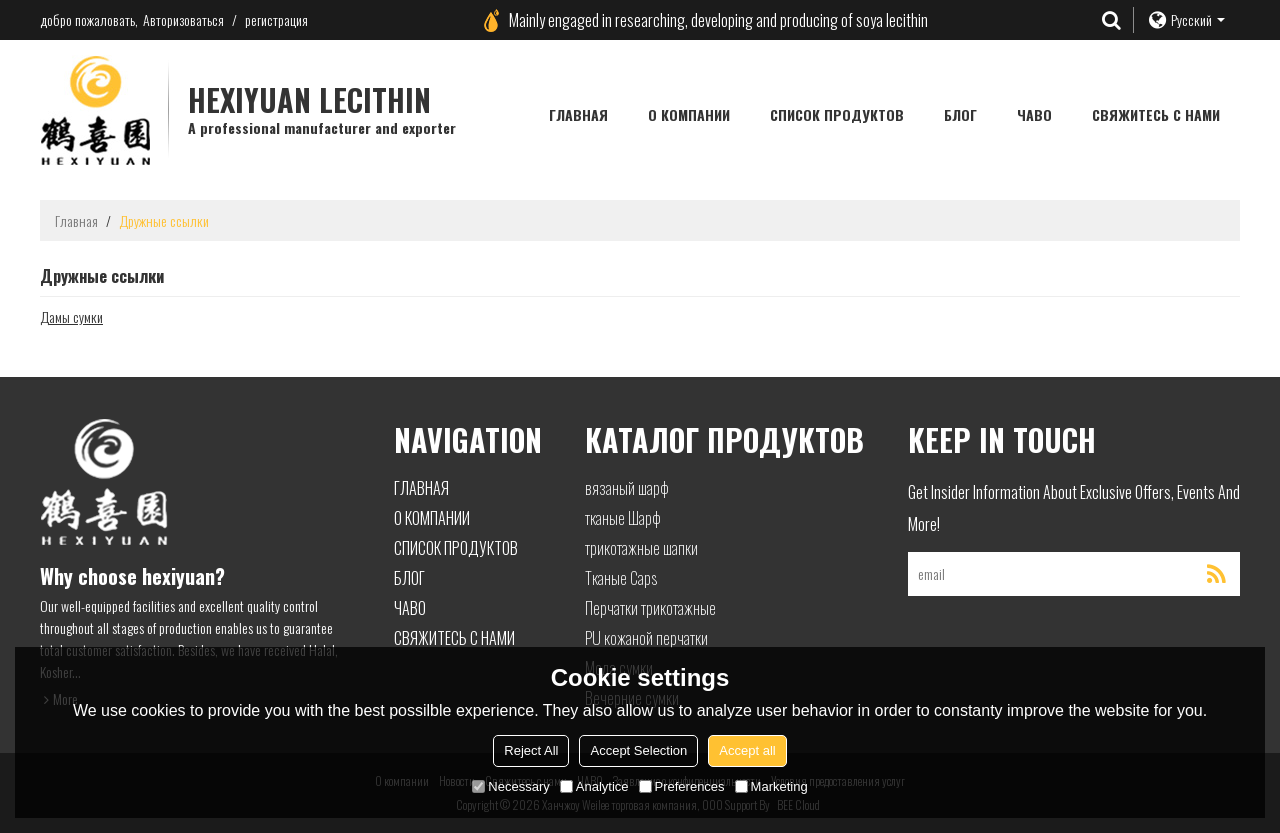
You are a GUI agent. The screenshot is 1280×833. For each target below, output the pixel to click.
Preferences (682, 786)
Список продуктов (837, 114)
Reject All (531, 750)
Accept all (747, 750)
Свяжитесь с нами (1156, 114)
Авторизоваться (183, 19)
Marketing (771, 786)
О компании (689, 114)
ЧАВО (1034, 114)
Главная (578, 114)
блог (960, 114)
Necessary (510, 786)
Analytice (594, 786)
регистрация (276, 19)
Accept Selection (638, 750)
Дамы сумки (71, 317)
